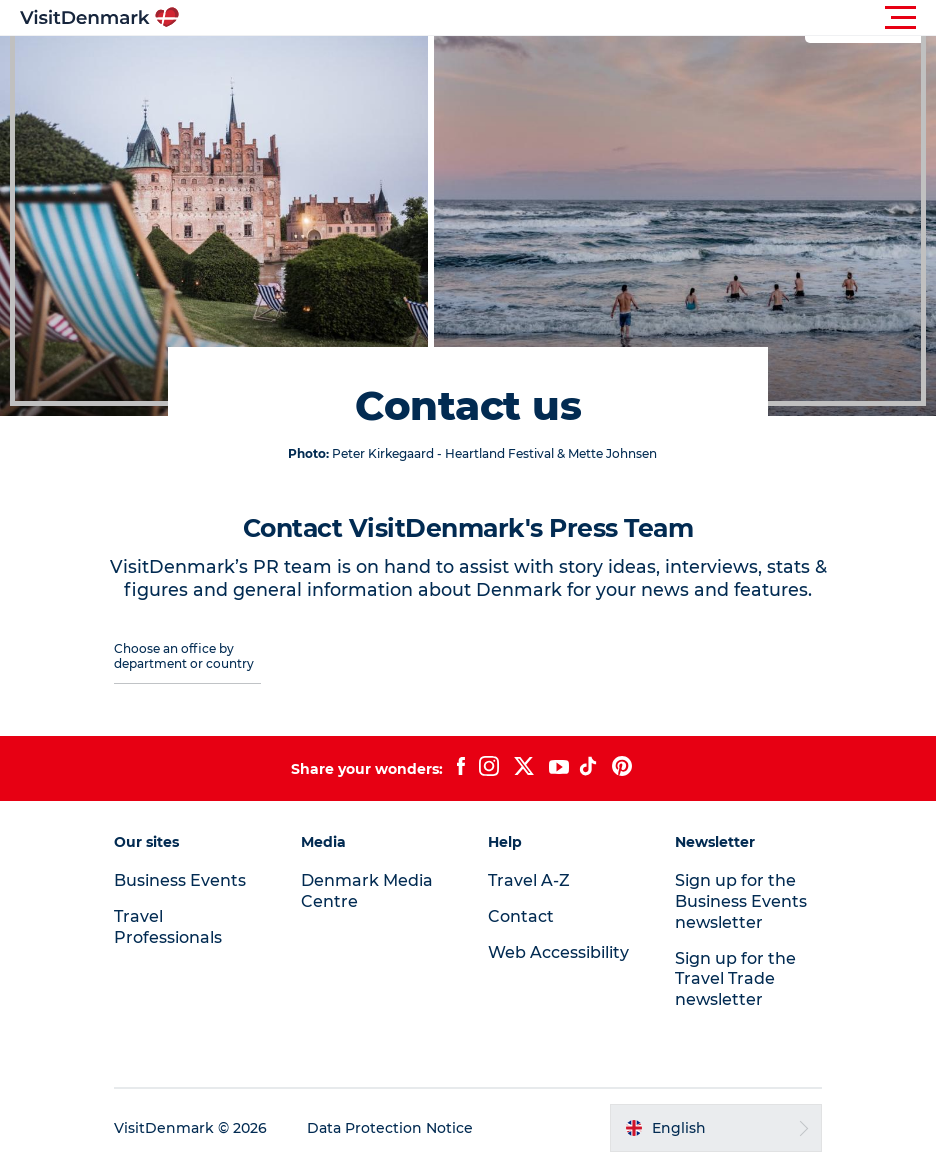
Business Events (180, 880)
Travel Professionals (168, 927)
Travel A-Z (529, 880)
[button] (558, 18)
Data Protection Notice (390, 1128)
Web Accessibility (558, 952)
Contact (521, 916)
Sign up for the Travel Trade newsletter (735, 979)
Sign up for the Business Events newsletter (741, 901)
